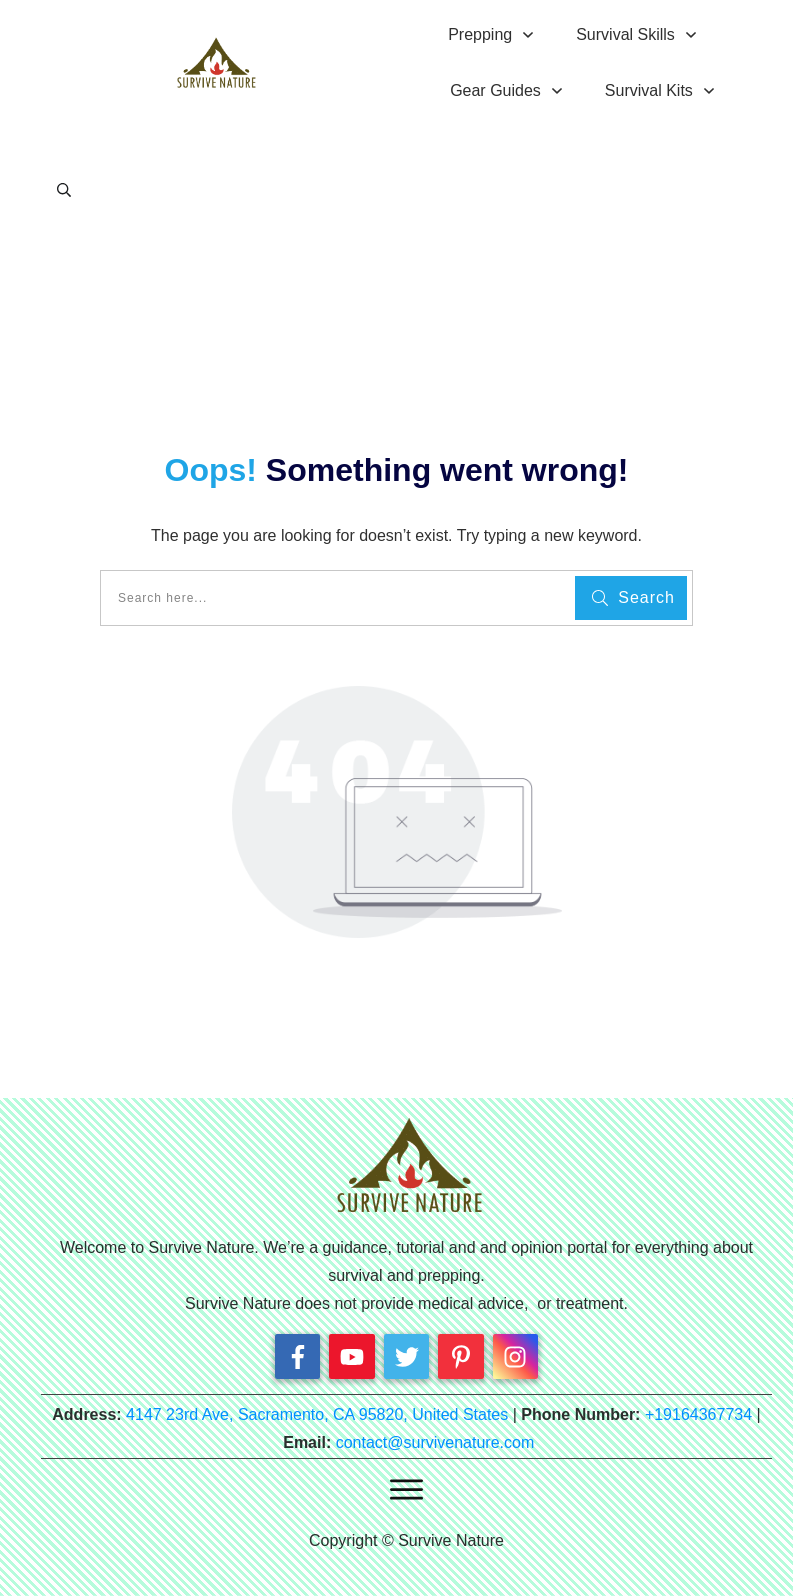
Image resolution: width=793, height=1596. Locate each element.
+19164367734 (698, 1414)
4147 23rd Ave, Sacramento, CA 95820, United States (317, 1414)
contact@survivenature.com (435, 1442)
